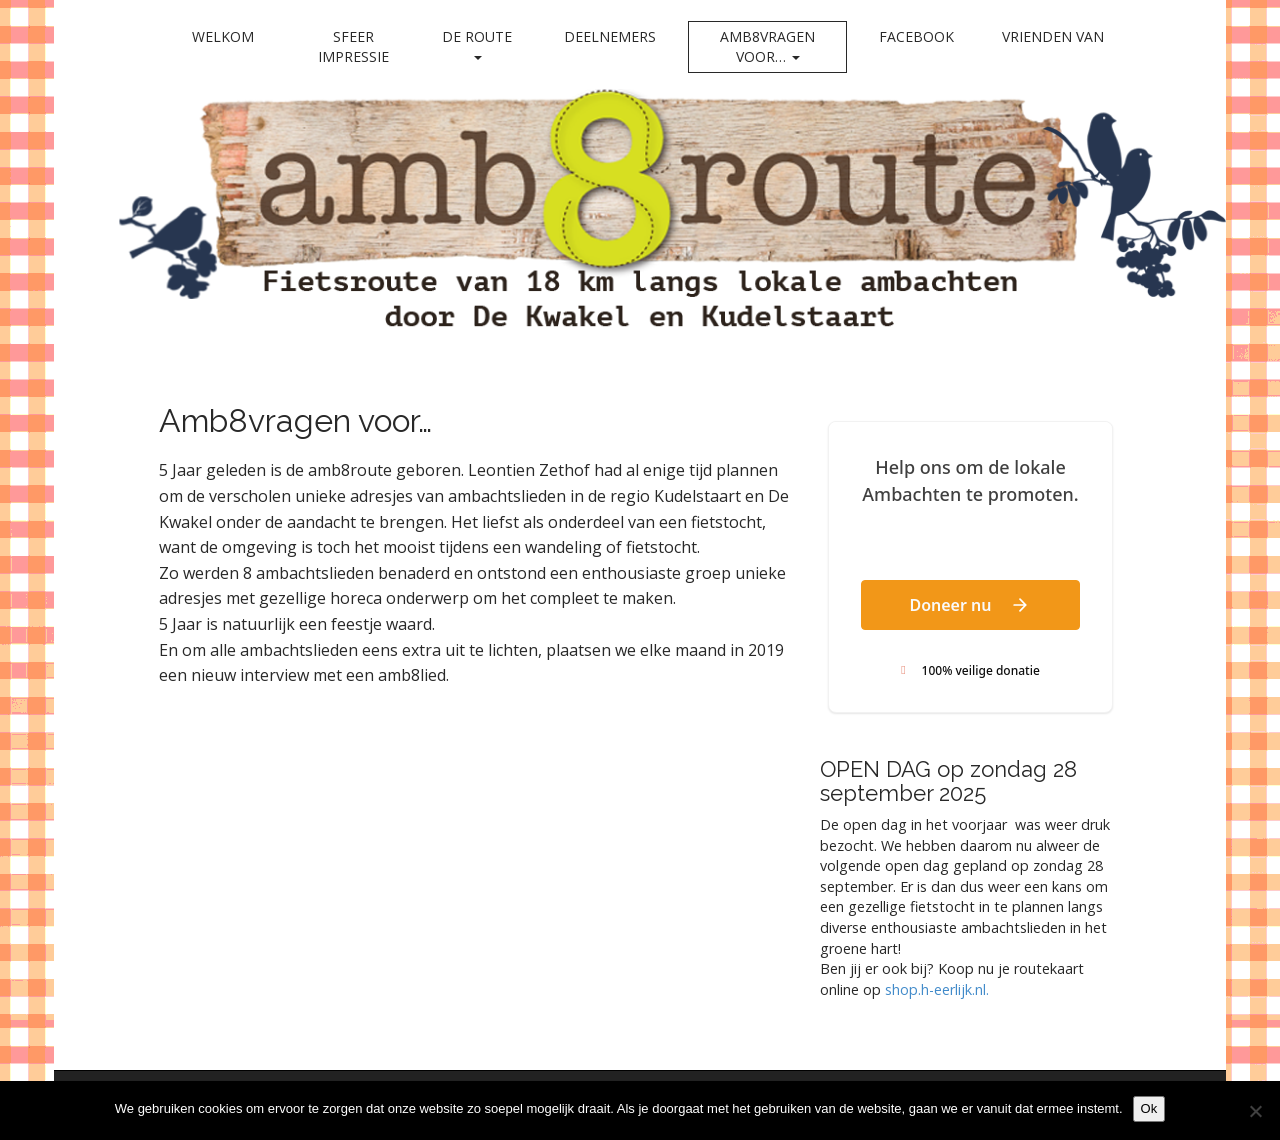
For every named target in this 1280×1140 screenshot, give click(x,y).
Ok (1149, 1108)
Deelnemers (610, 36)
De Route (477, 43)
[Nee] (1255, 1111)
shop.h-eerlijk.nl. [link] (937, 989)
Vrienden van (1053, 36)
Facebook (916, 36)
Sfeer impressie (353, 46)
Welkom (223, 36)
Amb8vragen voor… (767, 46)
